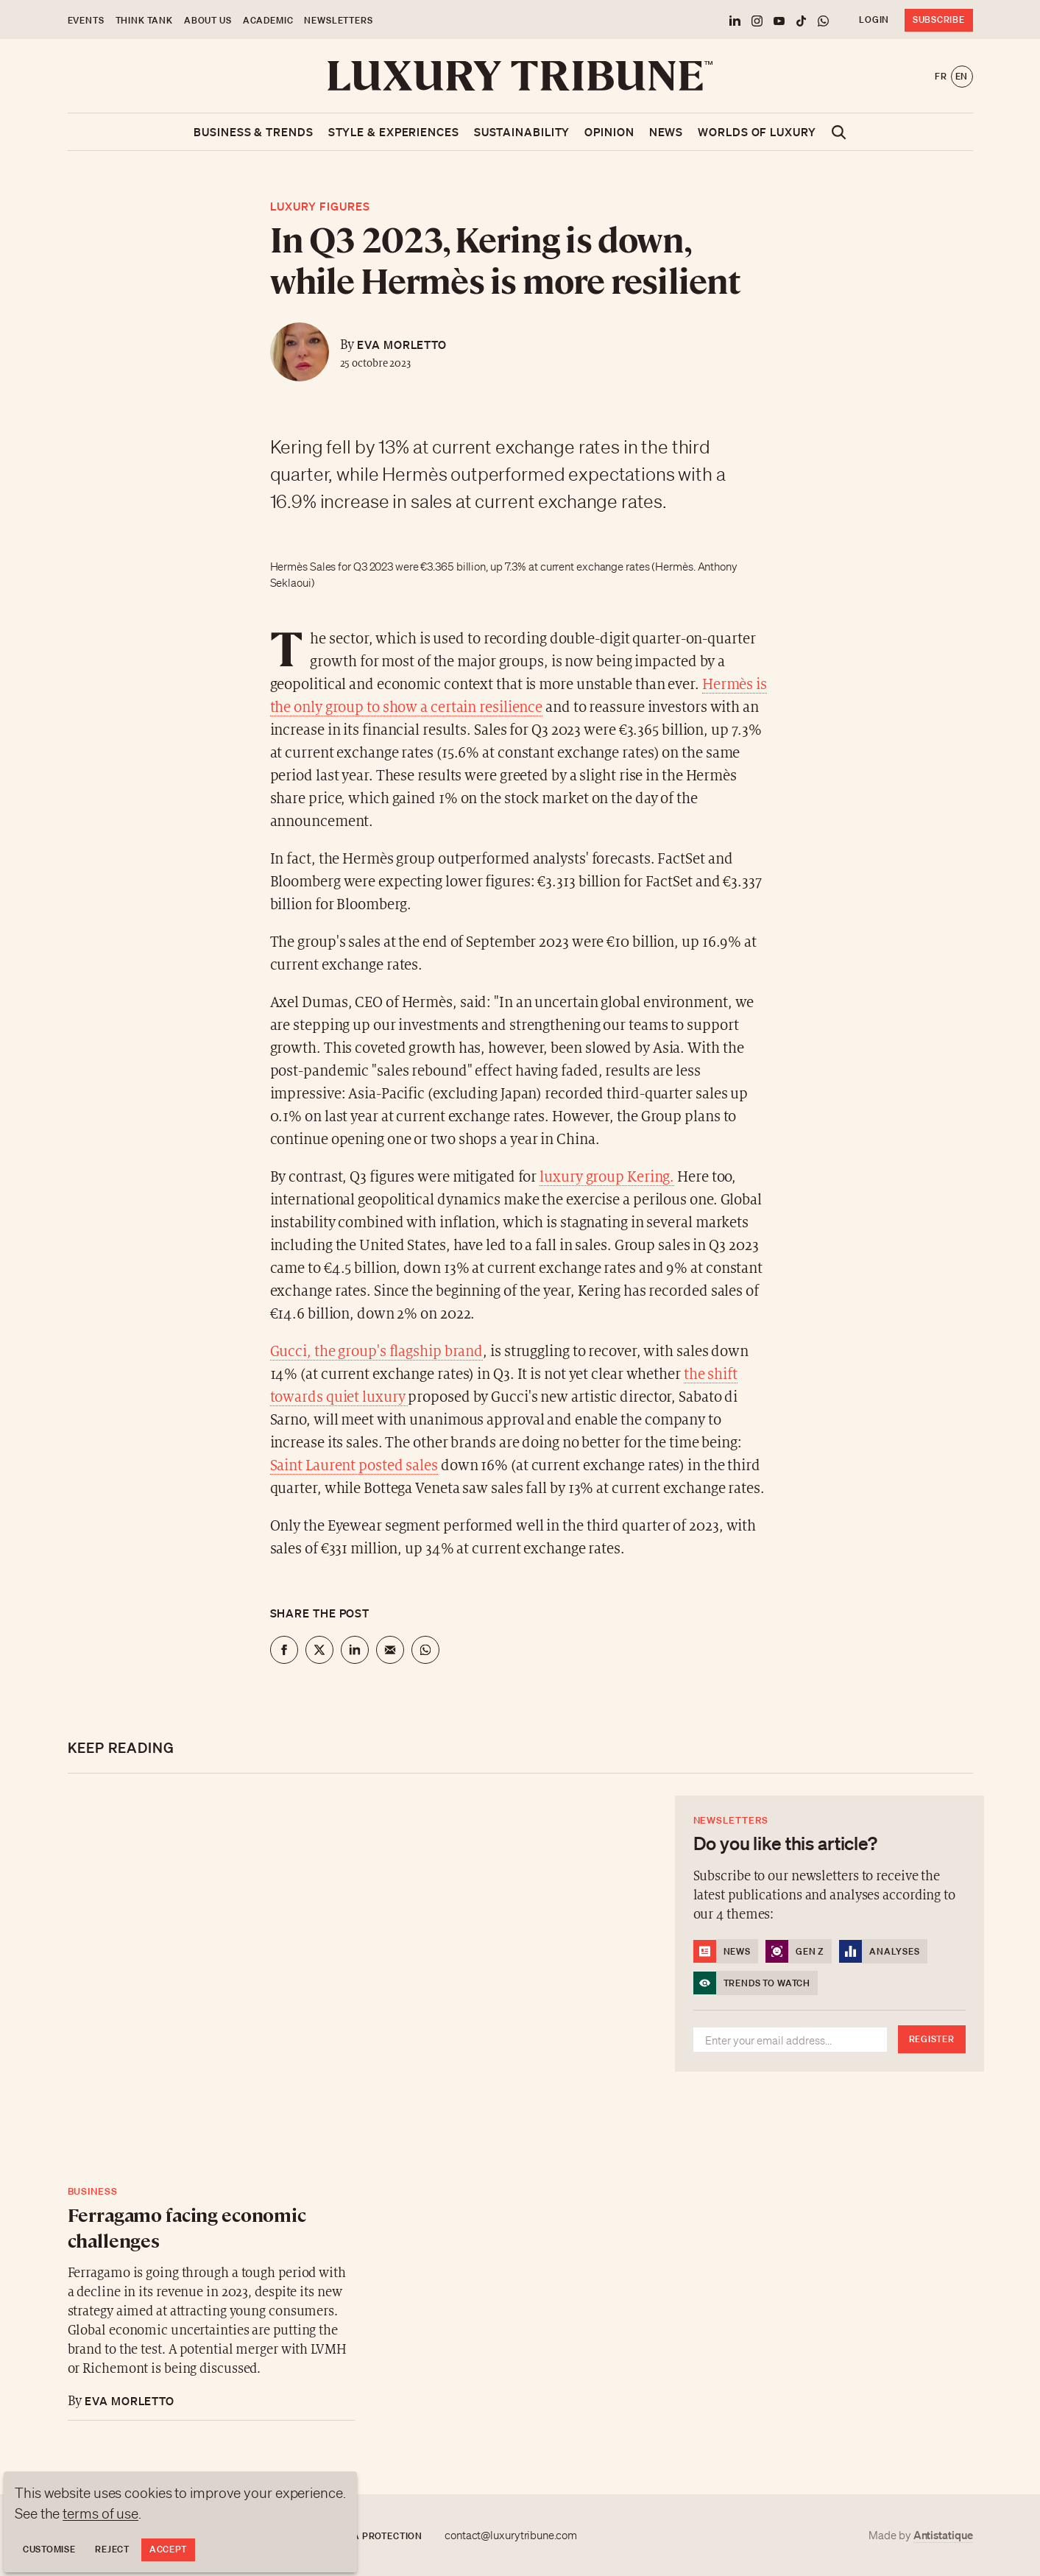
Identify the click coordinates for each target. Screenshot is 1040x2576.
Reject (112, 2549)
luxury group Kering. (607, 1177)
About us (208, 20)
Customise (49, 2549)
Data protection (378, 2536)
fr (941, 76)
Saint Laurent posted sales (354, 1466)
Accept (168, 2549)
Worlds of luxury (757, 131)
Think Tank (144, 20)
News (666, 131)
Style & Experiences (393, 131)
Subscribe (938, 19)
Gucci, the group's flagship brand (377, 1352)
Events (86, 20)
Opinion (609, 131)
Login (874, 19)
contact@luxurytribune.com (511, 2535)
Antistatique (943, 2534)
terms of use (100, 2513)
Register (932, 2039)
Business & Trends (253, 131)
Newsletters (338, 20)
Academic (268, 20)
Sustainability (522, 131)
